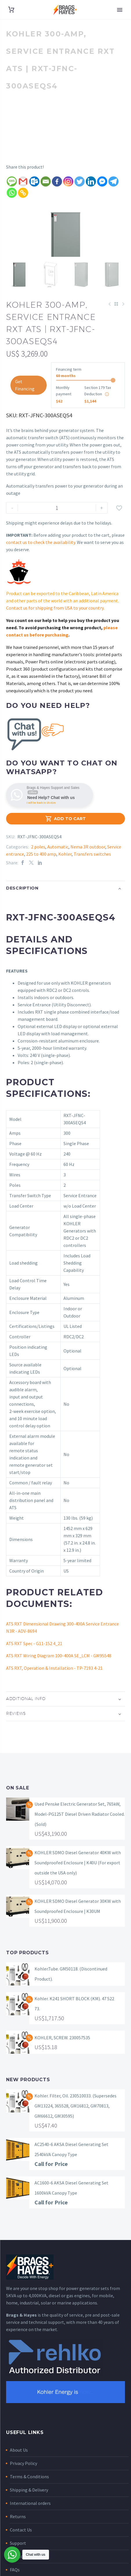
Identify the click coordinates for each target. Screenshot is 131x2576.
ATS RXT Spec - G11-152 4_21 (34, 1657)
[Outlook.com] (34, 181)
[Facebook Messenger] (102, 181)
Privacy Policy (23, 2478)
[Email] (46, 181)
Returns (18, 2531)
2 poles (38, 861)
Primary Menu (119, 10)
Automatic (57, 861)
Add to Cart (65, 833)
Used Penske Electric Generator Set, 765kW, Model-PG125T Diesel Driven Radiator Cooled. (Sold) (79, 1828)
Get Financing (24, 399)
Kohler (65, 868)
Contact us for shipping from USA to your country (54, 622)
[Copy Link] (23, 193)
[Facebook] (57, 181)
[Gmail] (23, 181)
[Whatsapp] (12, 193)
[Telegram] (113, 181)
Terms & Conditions (29, 2491)
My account (21, 2571)
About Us (19, 2464)
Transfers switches (92, 868)
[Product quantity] (57, 521)
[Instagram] (68, 181)
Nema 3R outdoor (87, 861)
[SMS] (12, 181)
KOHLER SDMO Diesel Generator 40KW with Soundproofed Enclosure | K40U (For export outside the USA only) (77, 1877)
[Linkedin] (91, 181)
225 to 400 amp (41, 868)
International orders (30, 2517)
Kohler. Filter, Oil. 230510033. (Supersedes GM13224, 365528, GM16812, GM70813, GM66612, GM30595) (75, 2120)
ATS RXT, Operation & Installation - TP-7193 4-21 (54, 1682)
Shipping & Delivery (29, 2504)
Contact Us (21, 2544)
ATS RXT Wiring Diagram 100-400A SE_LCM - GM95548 (58, 1670)
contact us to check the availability (40, 557)
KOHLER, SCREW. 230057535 (62, 2052)
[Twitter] (79, 181)
